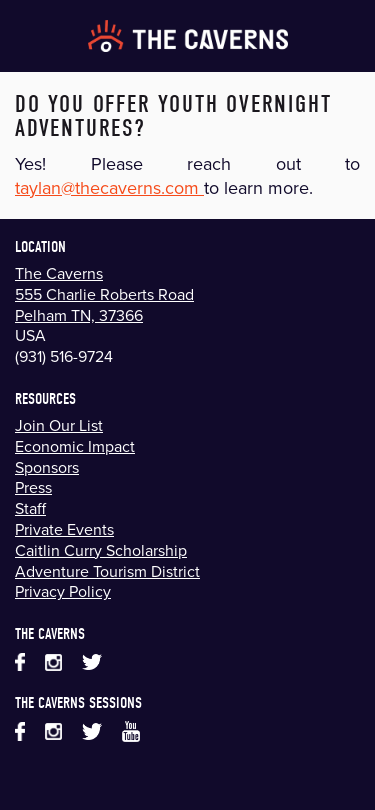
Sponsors (47, 467)
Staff (30, 508)
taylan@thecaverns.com (109, 187)
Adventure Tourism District (107, 571)
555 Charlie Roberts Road (104, 294)
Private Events (64, 529)
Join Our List (59, 425)
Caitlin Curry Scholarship (101, 550)
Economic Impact (75, 446)
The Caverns (59, 273)
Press (33, 487)
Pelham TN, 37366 (79, 315)
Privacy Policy (63, 591)
